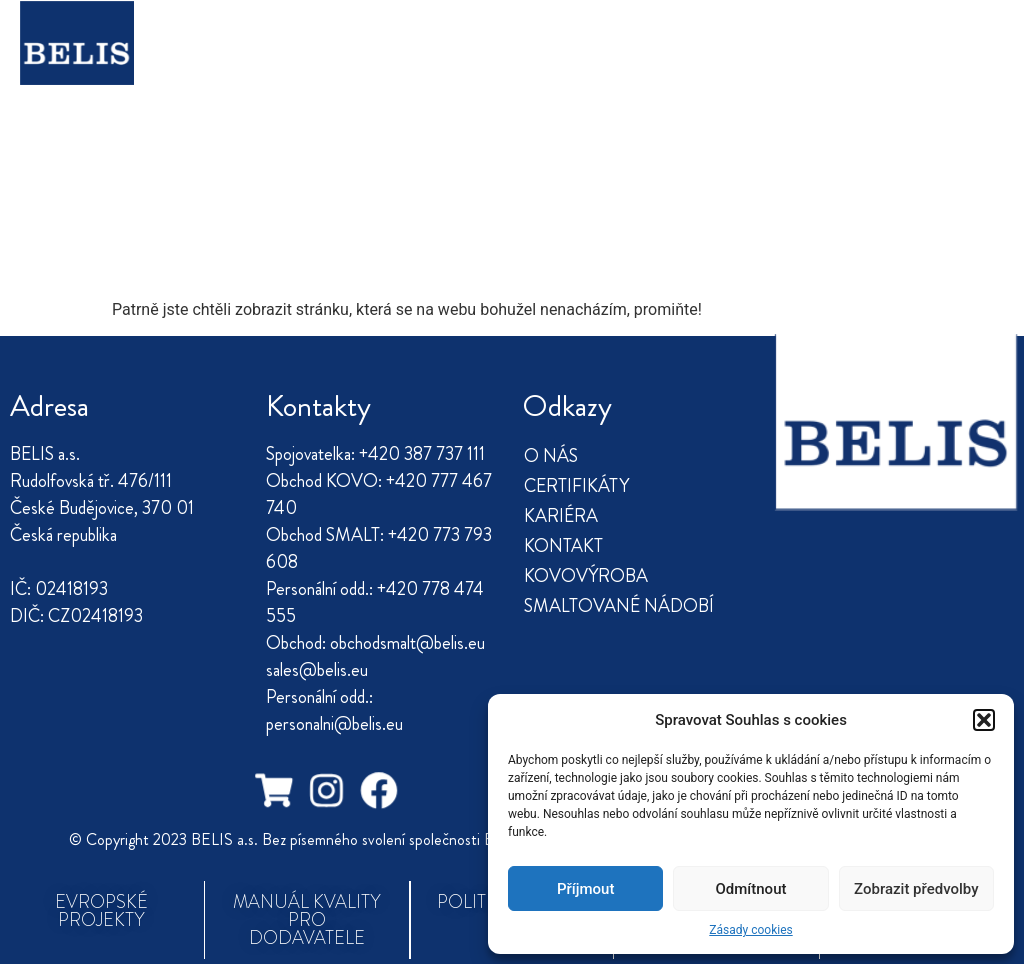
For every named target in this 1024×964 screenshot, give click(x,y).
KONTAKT (639, 37)
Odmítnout (751, 889)
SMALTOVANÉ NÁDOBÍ (559, 83)
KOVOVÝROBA (334, 83)
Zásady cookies (750, 930)
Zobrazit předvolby (916, 889)
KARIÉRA (523, 37)
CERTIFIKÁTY (393, 37)
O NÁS (274, 37)
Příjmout (585, 889)
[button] (984, 720)
